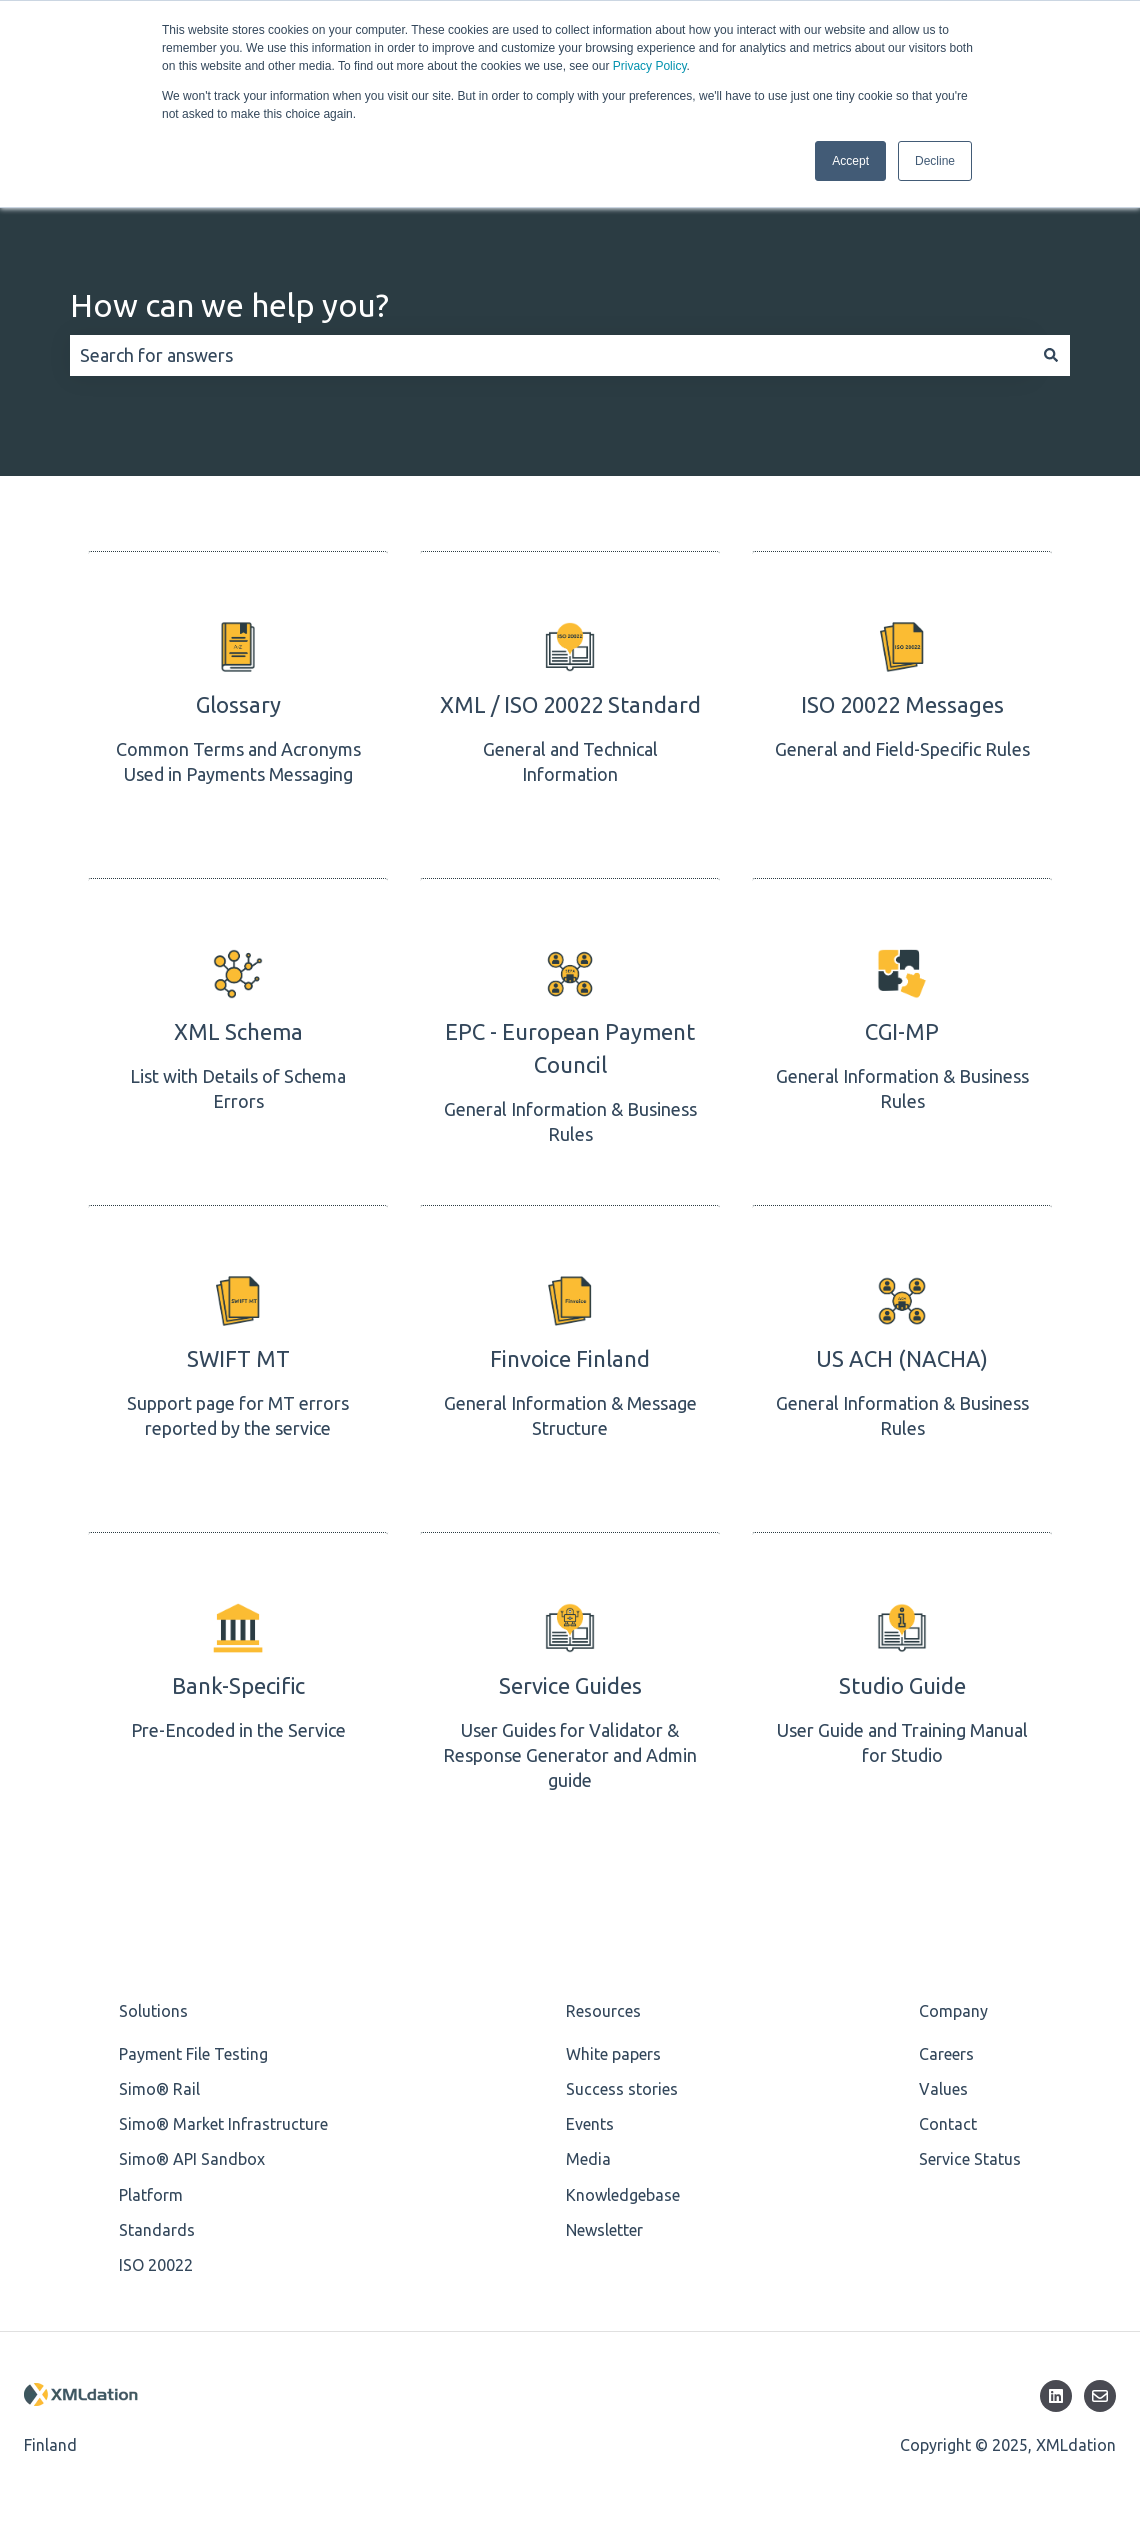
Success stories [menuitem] (622, 2089)
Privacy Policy (650, 66)
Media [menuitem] (588, 2159)
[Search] (1051, 355)
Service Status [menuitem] (970, 2159)
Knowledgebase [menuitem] (623, 2195)
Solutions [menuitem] (153, 2011)
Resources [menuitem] (603, 2011)
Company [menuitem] (953, 2011)
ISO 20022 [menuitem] (156, 2265)
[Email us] (1100, 2396)
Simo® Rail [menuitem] (159, 2089)
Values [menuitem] (943, 2089)
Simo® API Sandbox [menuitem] (192, 2159)
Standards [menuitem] (157, 2230)
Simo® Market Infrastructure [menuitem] (223, 2124)
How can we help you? (229, 305)
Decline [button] (935, 161)
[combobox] (551, 355)
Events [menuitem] (590, 2124)
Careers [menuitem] (946, 2054)
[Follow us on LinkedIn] (1056, 2396)
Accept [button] (850, 161)
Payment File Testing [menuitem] (193, 2054)
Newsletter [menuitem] (604, 2230)
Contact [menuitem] (948, 2124)
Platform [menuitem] (151, 2195)
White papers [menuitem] (613, 2054)
